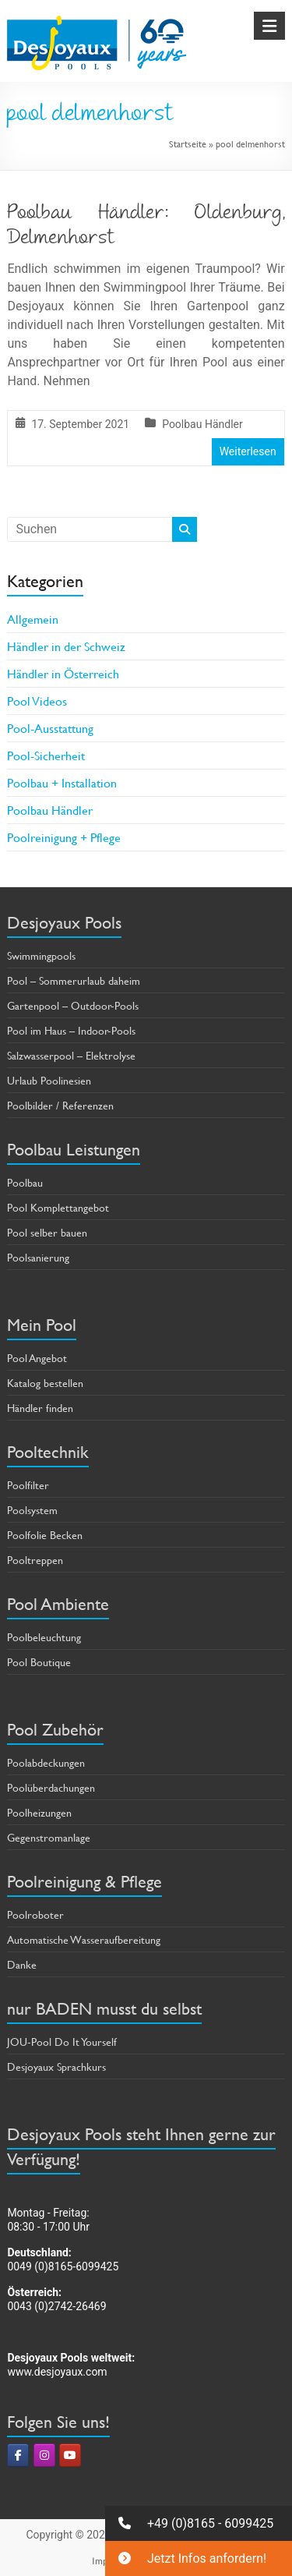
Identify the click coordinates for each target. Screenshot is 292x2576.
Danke (22, 1964)
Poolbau (25, 1182)
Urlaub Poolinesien (49, 1080)
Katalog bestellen (45, 1383)
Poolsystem (32, 1510)
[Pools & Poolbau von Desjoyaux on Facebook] (18, 2455)
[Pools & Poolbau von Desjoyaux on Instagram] (44, 2455)
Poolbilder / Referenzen (60, 1105)
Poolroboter (35, 1914)
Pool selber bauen (47, 1232)
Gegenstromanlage (48, 1837)
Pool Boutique (39, 1662)
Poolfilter (28, 1485)
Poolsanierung (38, 1257)
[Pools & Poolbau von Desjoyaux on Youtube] (70, 2455)
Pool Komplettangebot (58, 1207)
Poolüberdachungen (51, 1787)
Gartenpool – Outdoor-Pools (73, 1005)
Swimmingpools (41, 955)
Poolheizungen (39, 1812)
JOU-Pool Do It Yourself (62, 2041)
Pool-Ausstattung (50, 728)
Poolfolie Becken (45, 1535)
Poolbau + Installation (62, 782)
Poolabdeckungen (46, 1762)
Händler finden (40, 1407)
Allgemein (32, 619)
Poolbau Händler (202, 424)
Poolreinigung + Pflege (64, 837)
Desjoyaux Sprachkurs (56, 2066)
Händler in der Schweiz (66, 646)
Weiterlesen (248, 451)
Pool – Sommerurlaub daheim (73, 980)
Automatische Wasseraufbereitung (83, 1939)
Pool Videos (37, 700)
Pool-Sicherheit (46, 755)
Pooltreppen (35, 1560)
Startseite (187, 143)
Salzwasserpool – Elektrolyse (71, 1055)
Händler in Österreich (63, 673)
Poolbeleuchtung (44, 1637)
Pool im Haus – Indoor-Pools (71, 1030)
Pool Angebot (37, 1358)
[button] (198, 2523)
